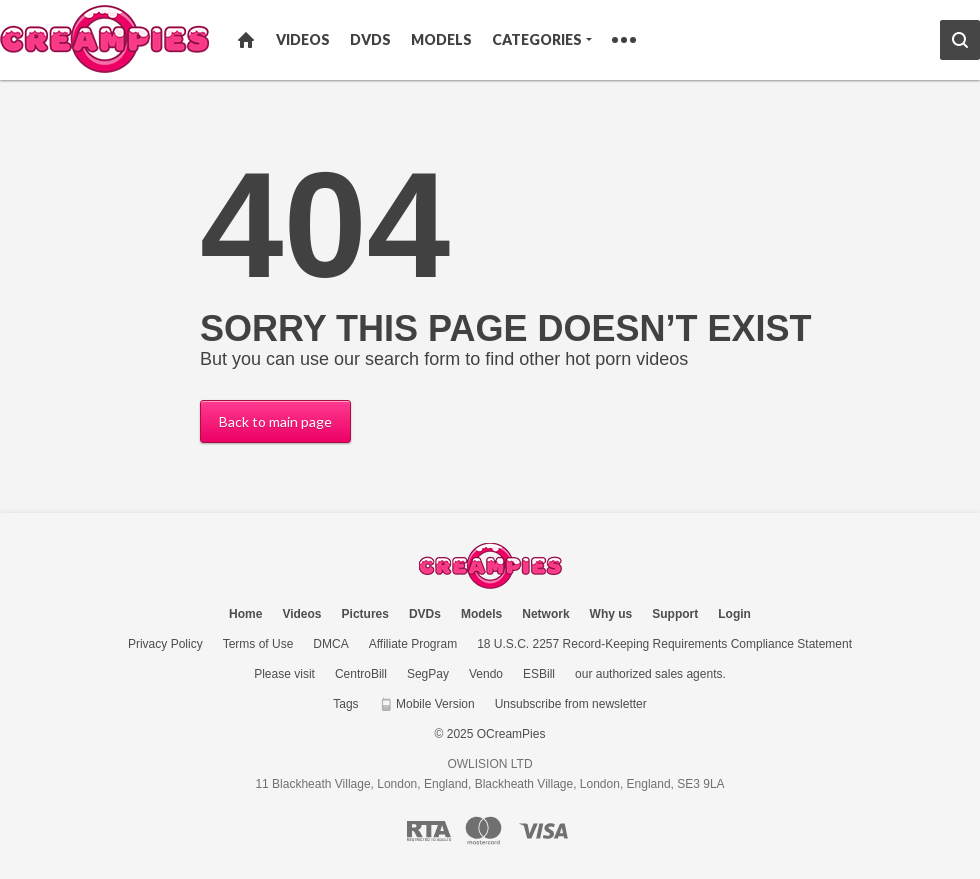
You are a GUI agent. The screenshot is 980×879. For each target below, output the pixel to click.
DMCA (330, 644)
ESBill (539, 674)
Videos (303, 39)
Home (246, 40)
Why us (611, 614)
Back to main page (275, 421)
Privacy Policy (165, 644)
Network (545, 614)
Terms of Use (258, 644)
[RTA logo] (429, 831)
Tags (345, 704)
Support (675, 614)
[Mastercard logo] (483, 830)
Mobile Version (427, 704)
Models (441, 39)
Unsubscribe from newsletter (571, 704)
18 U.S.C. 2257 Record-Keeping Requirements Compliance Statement (664, 644)
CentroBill (361, 674)
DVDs (370, 39)
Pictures (365, 614)
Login (734, 614)
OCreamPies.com (490, 566)
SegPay (428, 674)
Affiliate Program (413, 644)
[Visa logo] (544, 831)
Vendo (486, 674)
